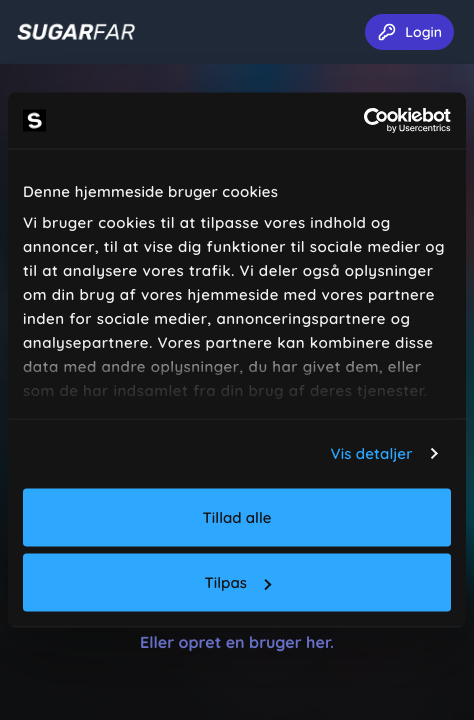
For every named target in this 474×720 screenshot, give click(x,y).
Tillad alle (237, 516)
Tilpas (238, 582)
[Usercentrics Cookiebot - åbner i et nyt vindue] (363, 121)
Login (409, 32)
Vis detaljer (372, 453)
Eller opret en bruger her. (237, 642)
